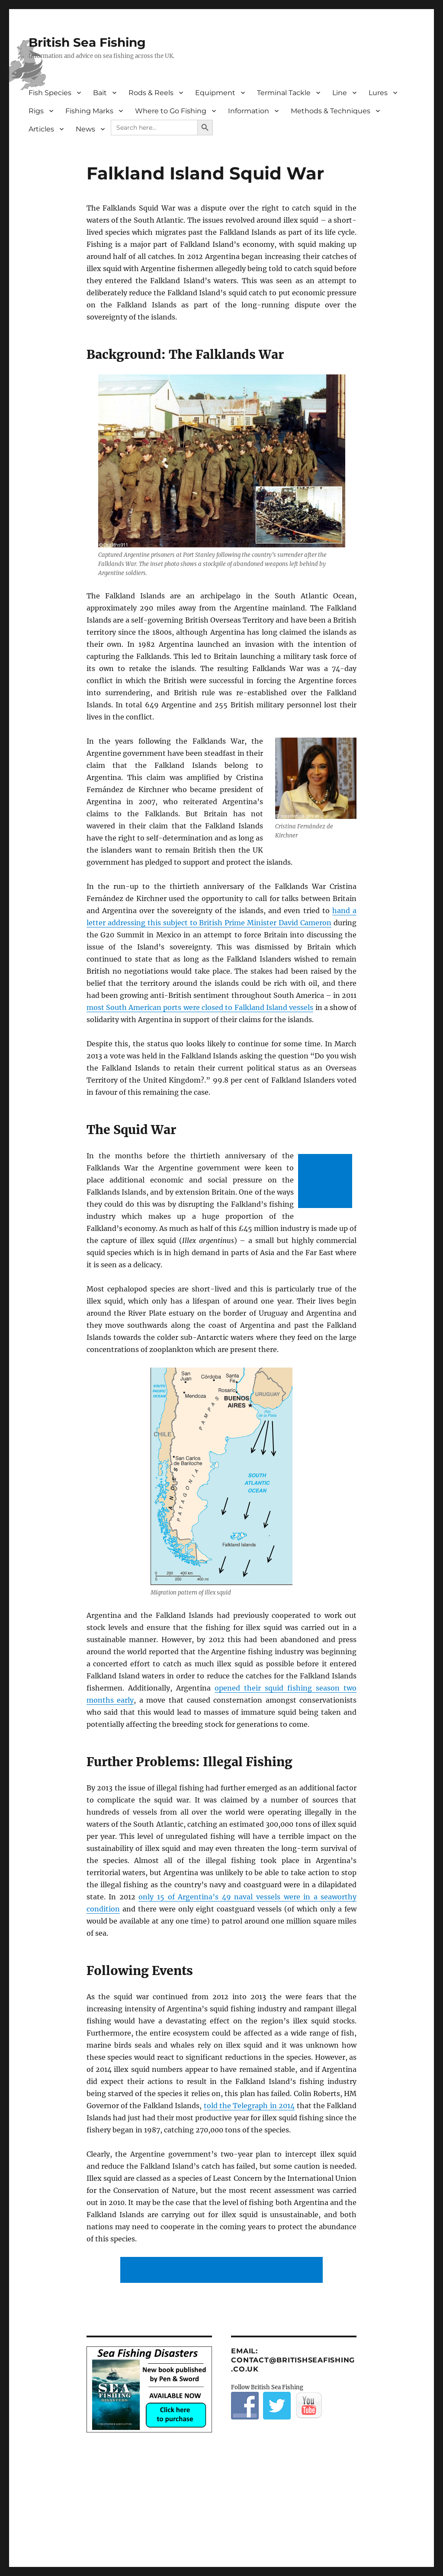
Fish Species (50, 93)
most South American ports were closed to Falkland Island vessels (200, 1007)
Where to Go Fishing (170, 111)
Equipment (215, 93)
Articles (41, 129)
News (85, 129)
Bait (100, 93)
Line (339, 93)
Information (248, 111)
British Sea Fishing (87, 42)
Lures (378, 93)
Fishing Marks (89, 111)
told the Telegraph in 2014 (249, 2105)
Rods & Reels (150, 93)
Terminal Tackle (284, 93)
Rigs (36, 111)
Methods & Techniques (330, 111)
